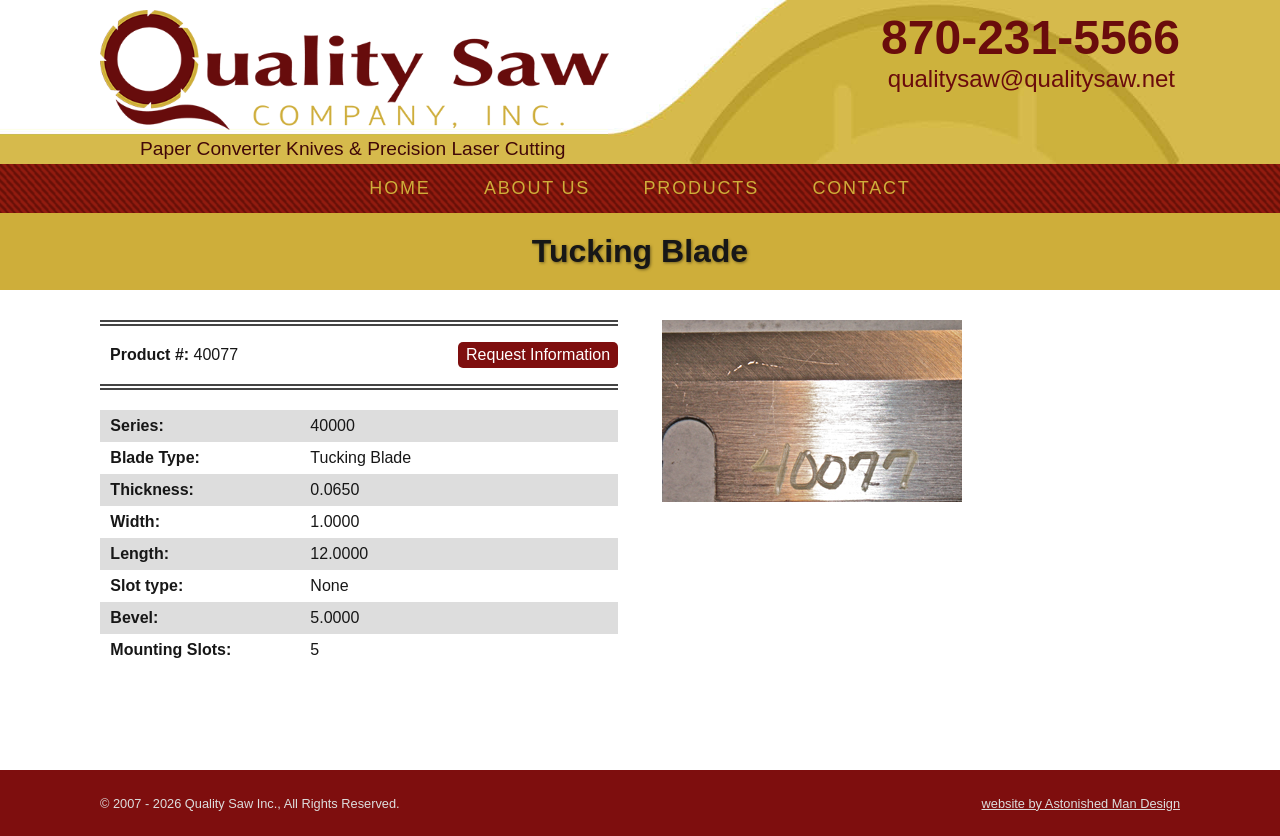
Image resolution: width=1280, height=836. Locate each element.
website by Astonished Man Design (1081, 803)
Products (701, 188)
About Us (537, 188)
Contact (861, 188)
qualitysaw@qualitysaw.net (1031, 78)
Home (399, 188)
